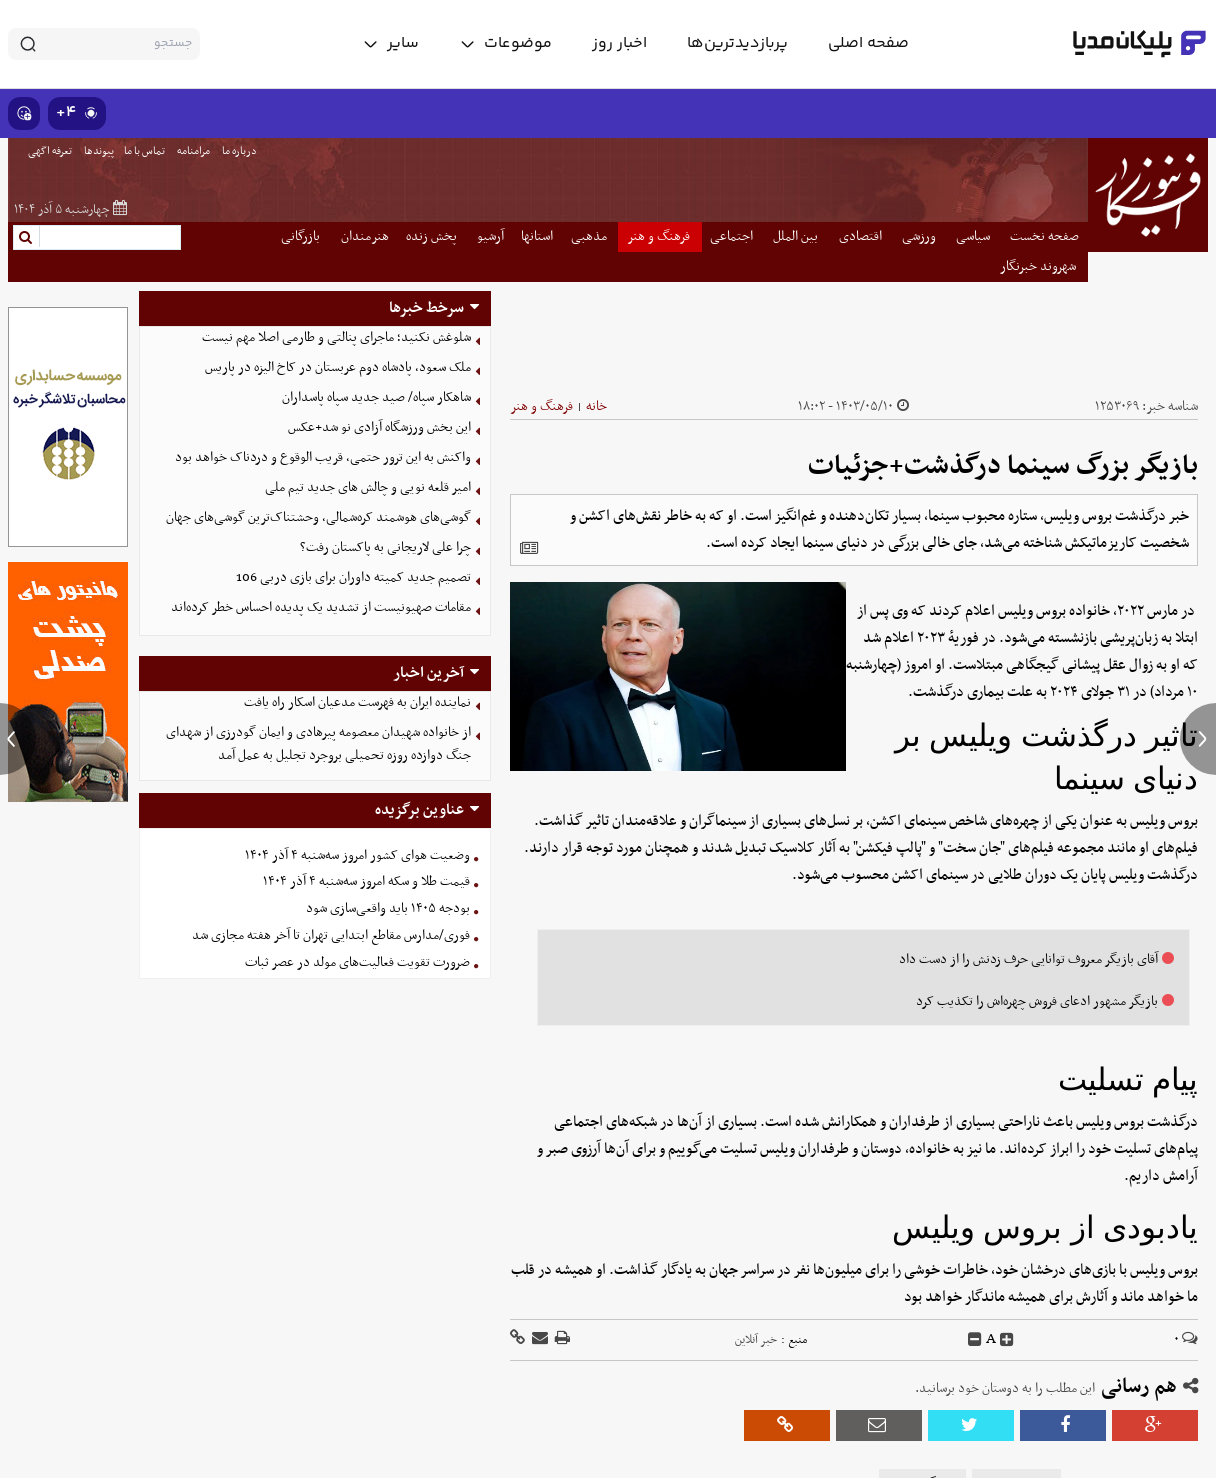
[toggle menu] (505, 44)
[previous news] (18, 739)
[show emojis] (24, 113)
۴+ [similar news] (77, 112)
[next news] (1198, 739)
